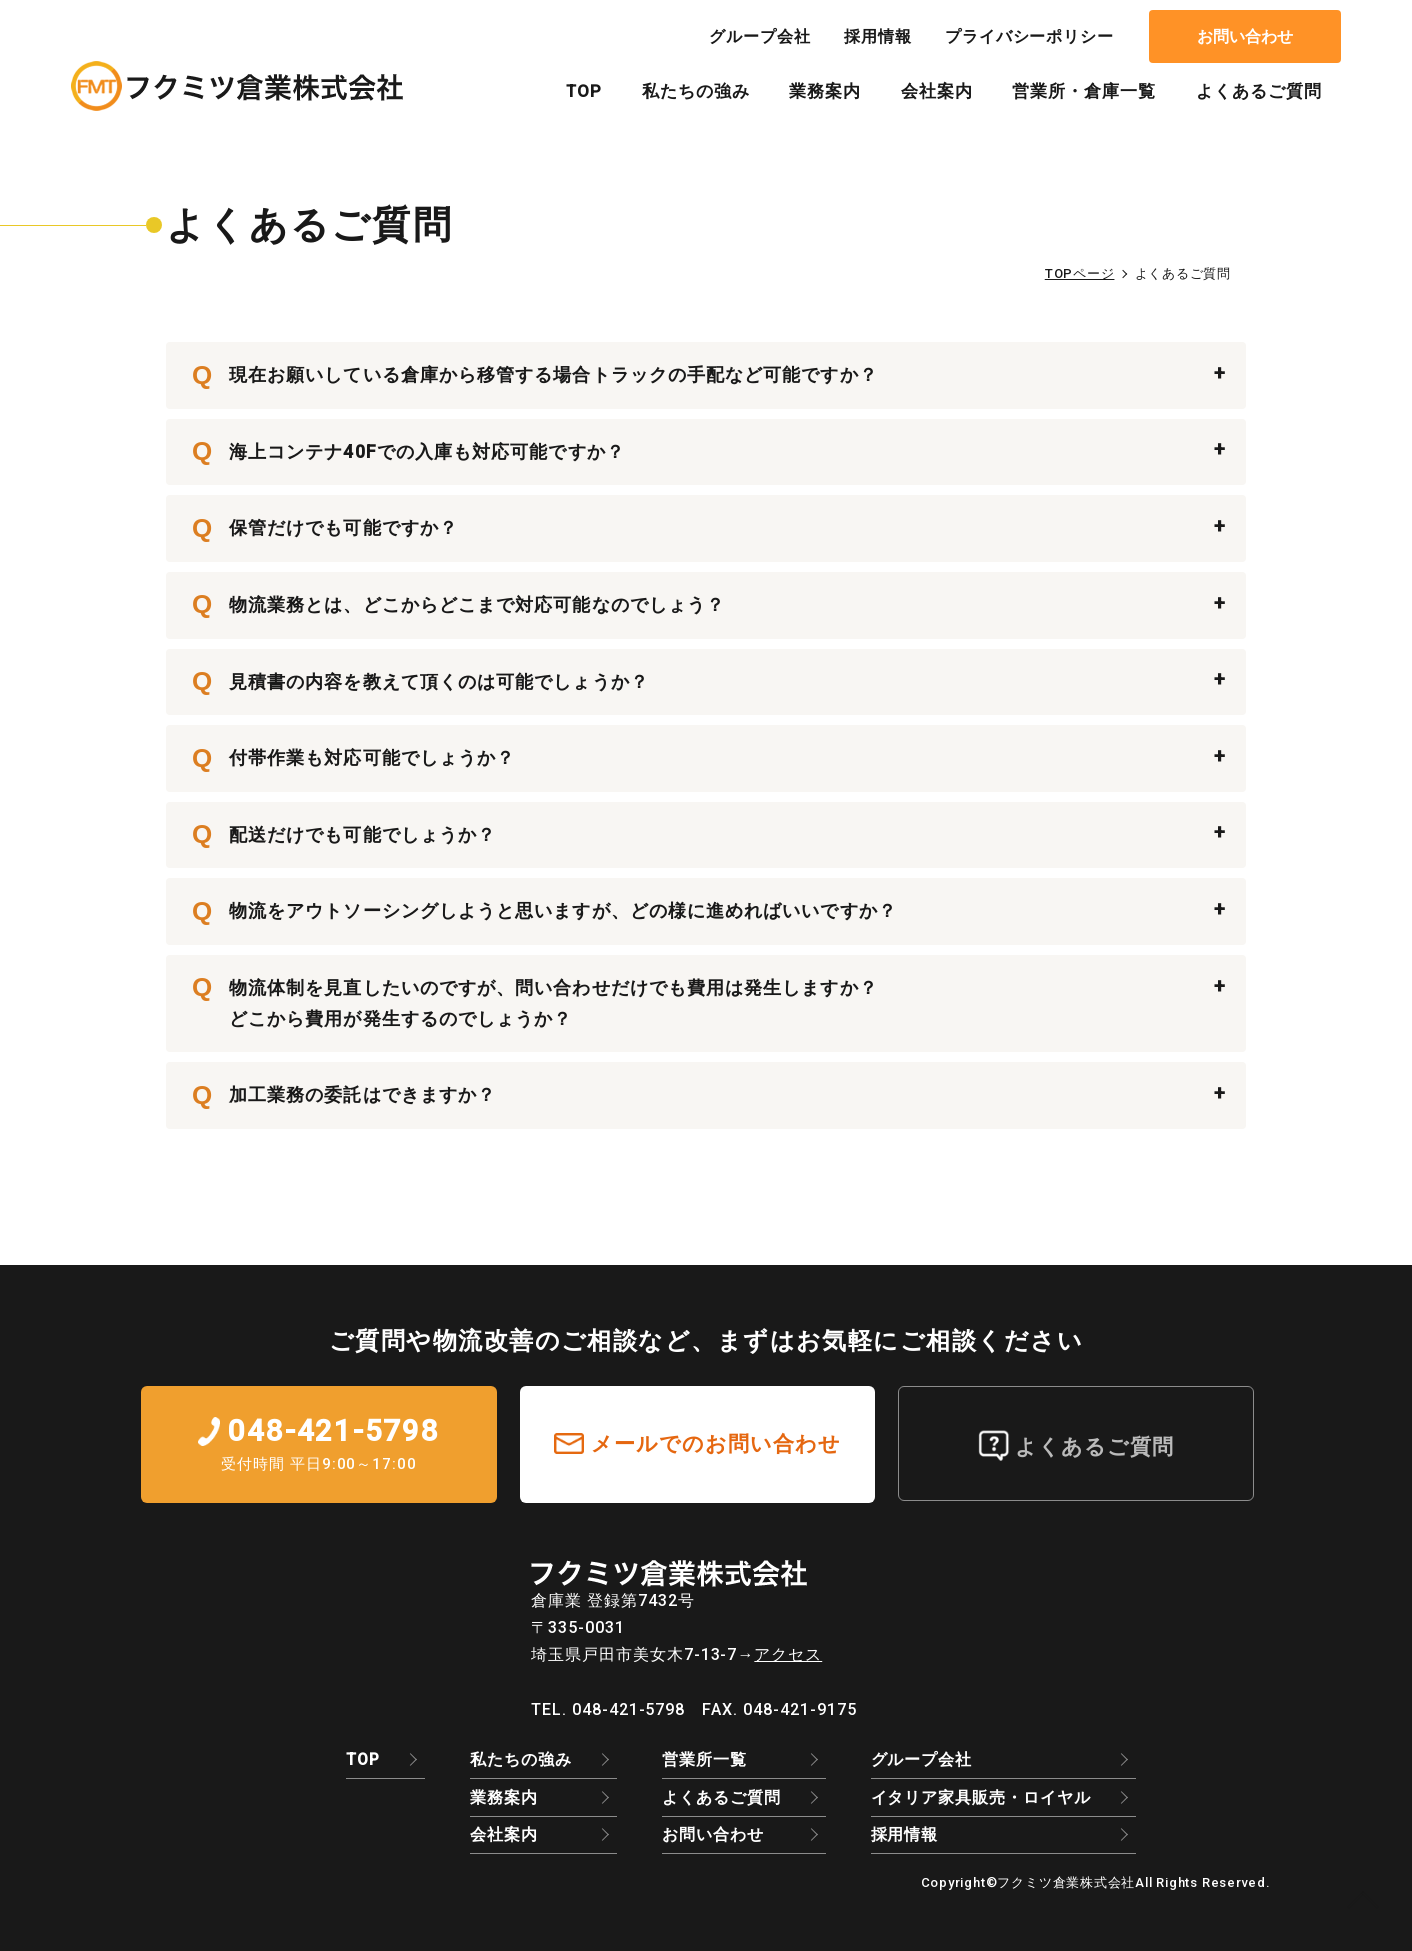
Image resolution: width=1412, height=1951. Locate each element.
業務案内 (825, 91)
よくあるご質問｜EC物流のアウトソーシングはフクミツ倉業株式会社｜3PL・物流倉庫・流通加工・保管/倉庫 (237, 86)
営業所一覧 (704, 1759)
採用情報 (878, 36)
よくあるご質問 (1259, 91)
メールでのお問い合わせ (716, 1443)
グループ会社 (760, 36)
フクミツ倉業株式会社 (1066, 1882)
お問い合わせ (1245, 36)
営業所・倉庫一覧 (1084, 91)
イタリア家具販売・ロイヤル (981, 1797)
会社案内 (937, 91)
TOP (584, 91)
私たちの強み (696, 91)
